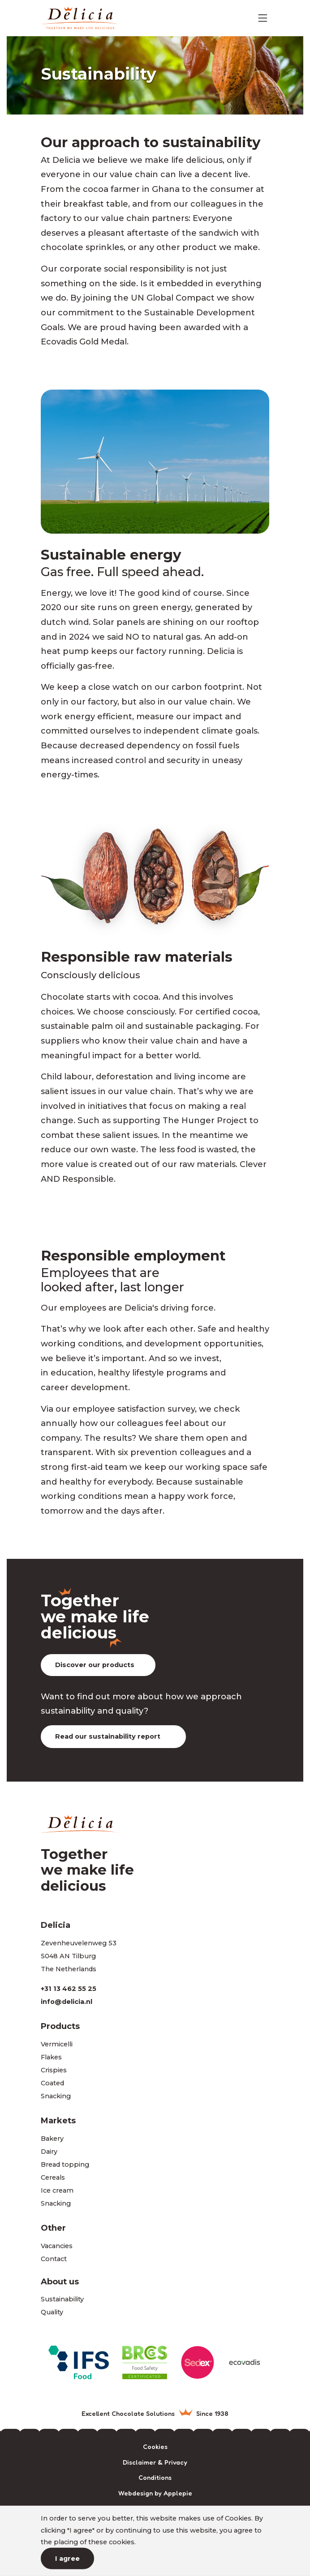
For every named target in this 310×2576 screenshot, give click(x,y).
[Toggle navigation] (262, 18)
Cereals (53, 2177)
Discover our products (94, 1665)
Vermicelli (57, 2044)
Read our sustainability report (107, 1736)
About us (60, 2281)
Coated (52, 2083)
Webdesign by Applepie (155, 2493)
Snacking (56, 2096)
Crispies (54, 2070)
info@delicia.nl (66, 2002)
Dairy (49, 2151)
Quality (52, 2312)
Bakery (52, 2139)
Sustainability (62, 2299)
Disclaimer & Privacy (155, 2462)
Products (60, 2026)
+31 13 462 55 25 (68, 1989)
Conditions (155, 2477)
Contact (54, 2259)
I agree (67, 2559)
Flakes (51, 2057)
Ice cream (57, 2190)
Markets (58, 2120)
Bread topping (65, 2164)
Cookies (155, 2447)
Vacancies (57, 2246)
